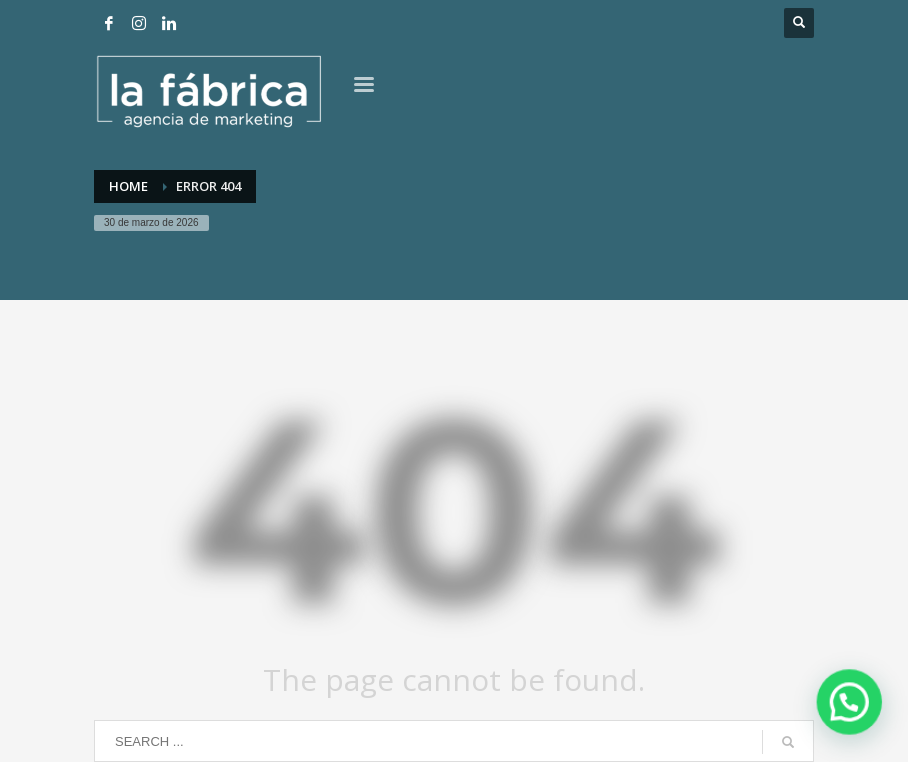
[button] (850, 705)
